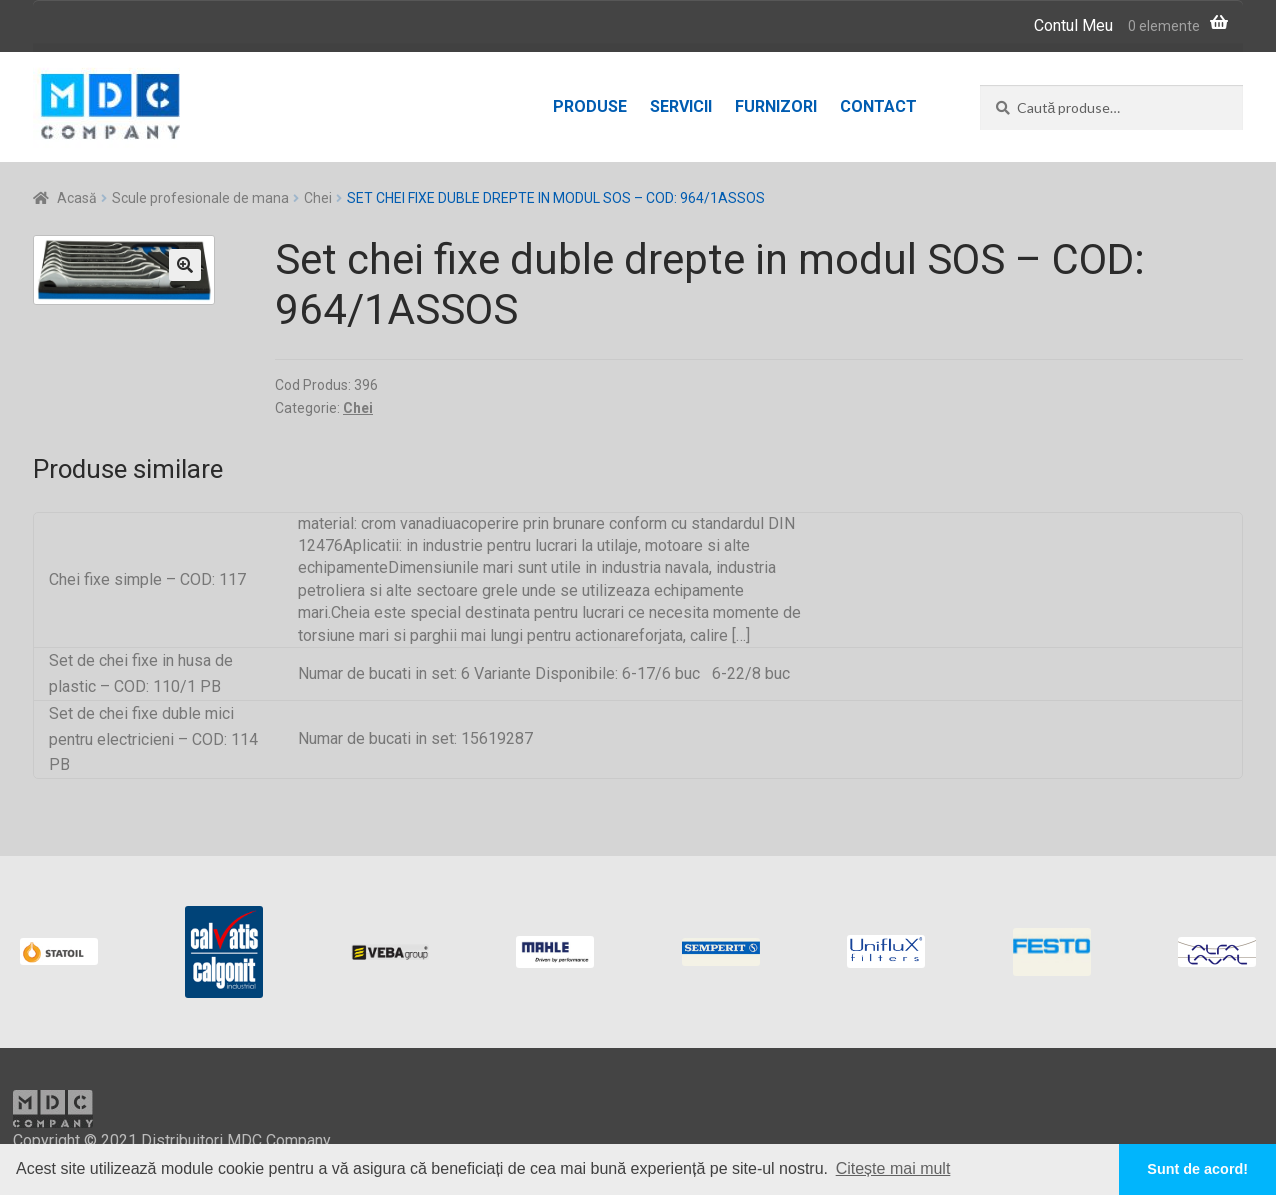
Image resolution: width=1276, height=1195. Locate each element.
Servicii (681, 106)
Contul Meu (1073, 25)
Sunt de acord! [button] (1197, 1169)
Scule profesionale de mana (200, 198)
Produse (590, 106)
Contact (878, 106)
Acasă (77, 198)
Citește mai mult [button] (893, 1168)
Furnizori (776, 106)
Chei (318, 198)
